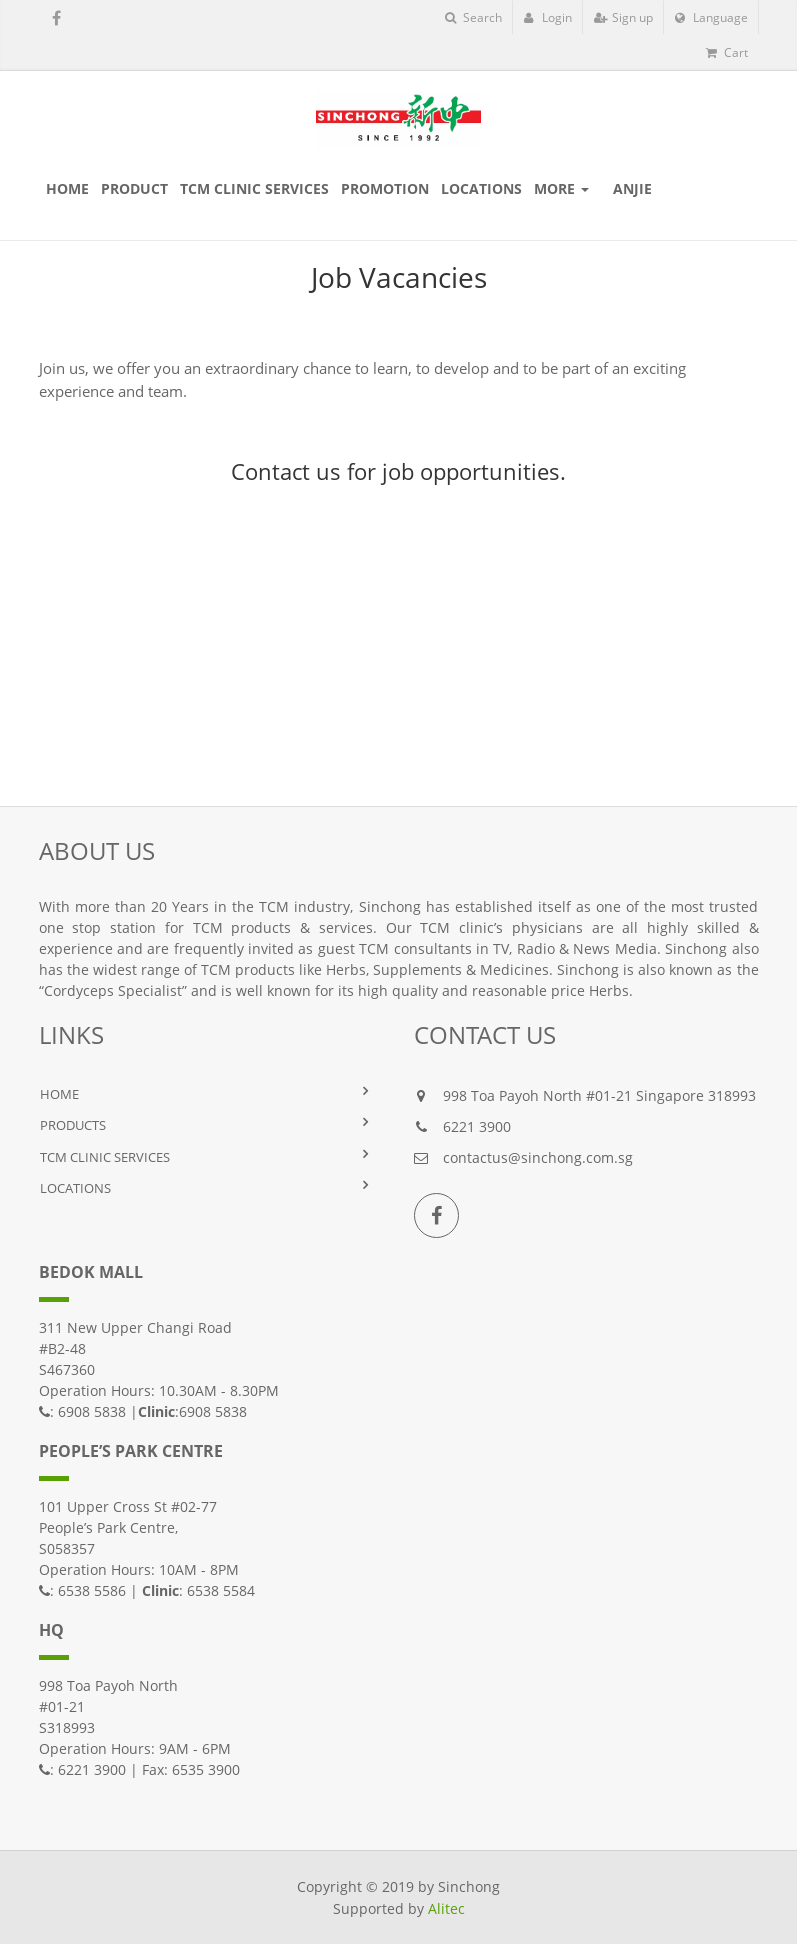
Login (548, 17)
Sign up (623, 17)
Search (473, 17)
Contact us (286, 471)
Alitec (446, 1908)
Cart (727, 52)
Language (711, 17)
